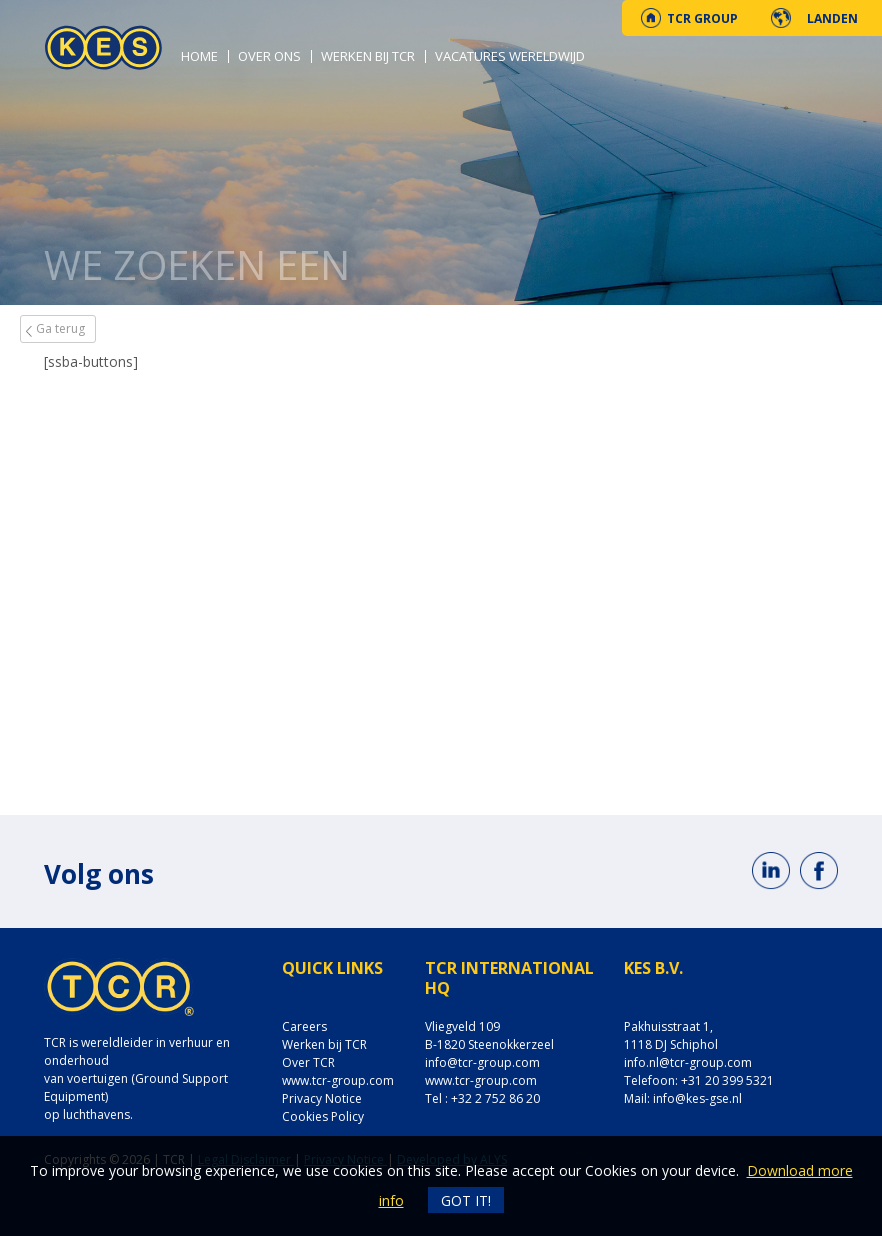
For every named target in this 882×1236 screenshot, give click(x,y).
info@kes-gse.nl (697, 1098)
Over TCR (308, 1062)
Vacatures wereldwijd (510, 56)
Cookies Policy (323, 1116)
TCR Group (702, 18)
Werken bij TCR (368, 56)
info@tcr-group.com (482, 1062)
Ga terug (60, 328)
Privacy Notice (322, 1098)
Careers (304, 1026)
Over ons (269, 56)
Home (199, 56)
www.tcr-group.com (338, 1080)
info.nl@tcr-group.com (688, 1062)
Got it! (466, 1200)
